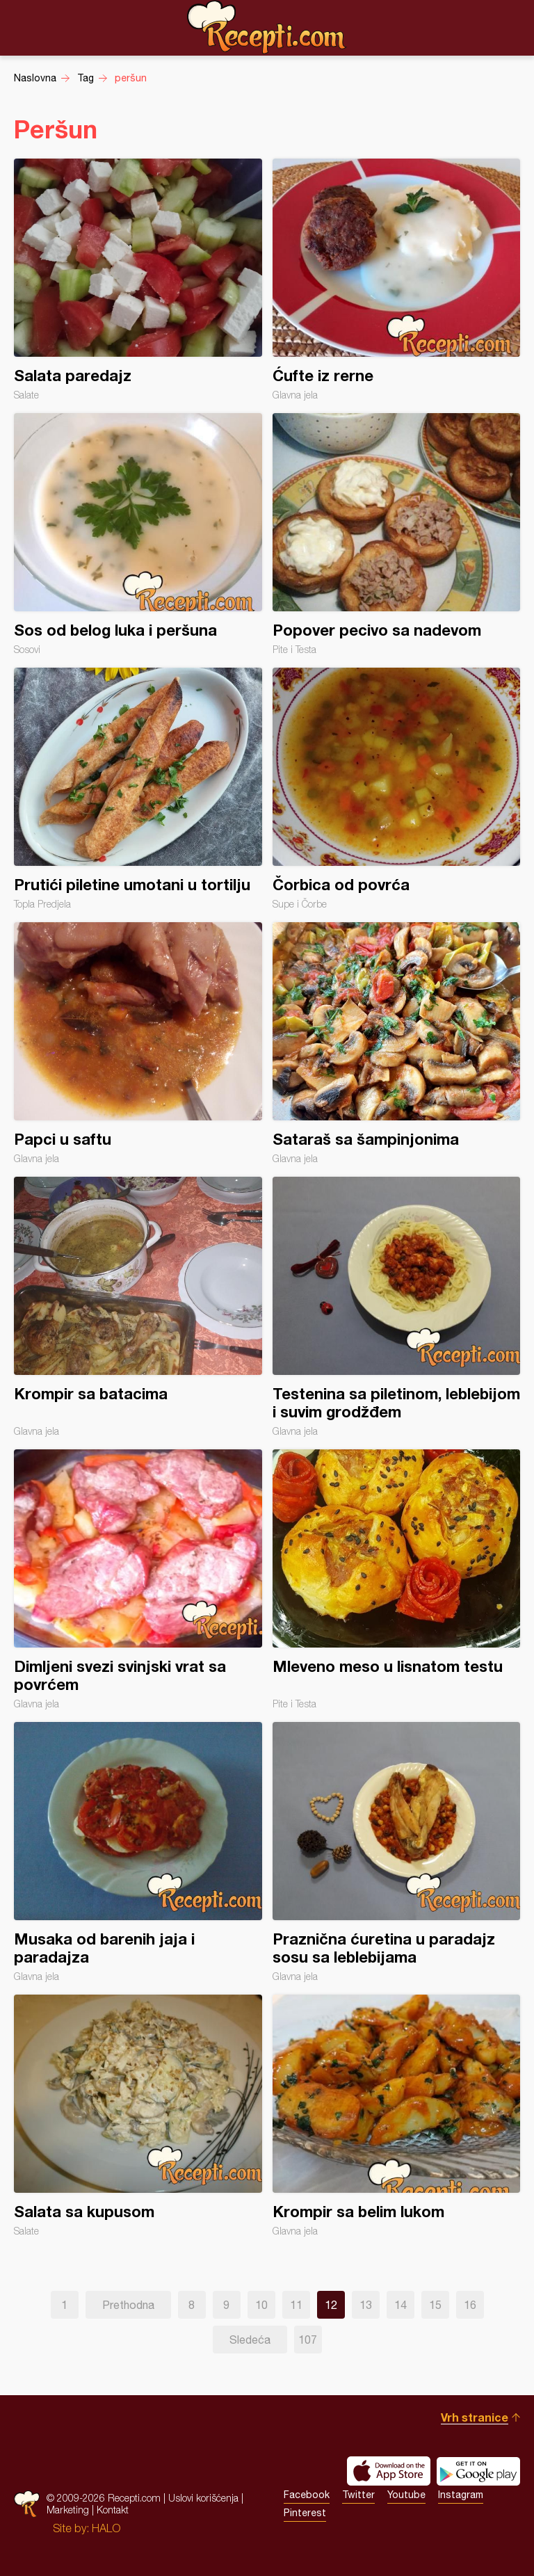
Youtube (406, 2494)
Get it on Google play (478, 2471)
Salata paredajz (138, 280)
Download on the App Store (388, 2471)
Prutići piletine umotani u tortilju (138, 789)
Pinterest (305, 2512)
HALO (106, 2528)
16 (470, 2305)
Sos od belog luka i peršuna (138, 534)
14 (400, 2305)
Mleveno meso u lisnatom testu (397, 1579)
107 (307, 2339)
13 (365, 2305)
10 (261, 2305)
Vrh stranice (474, 2417)
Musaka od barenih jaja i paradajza (138, 1852)
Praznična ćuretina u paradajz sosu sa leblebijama (397, 1852)
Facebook (307, 2494)
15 (435, 2305)
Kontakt (113, 2509)
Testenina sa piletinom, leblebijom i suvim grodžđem (397, 1307)
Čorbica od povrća (397, 789)
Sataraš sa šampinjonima (397, 1043)
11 (296, 2305)
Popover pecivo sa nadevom (397, 534)
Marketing (68, 2509)
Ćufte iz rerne (397, 280)
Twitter (358, 2494)
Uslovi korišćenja (203, 2498)
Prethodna (128, 2305)
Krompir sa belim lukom (397, 2116)
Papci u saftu (138, 1043)
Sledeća (249, 2339)
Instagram (460, 2494)
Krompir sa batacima (138, 1307)
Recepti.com (267, 27)
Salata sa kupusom (138, 2116)
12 (331, 2305)
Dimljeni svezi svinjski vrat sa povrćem (138, 1579)
